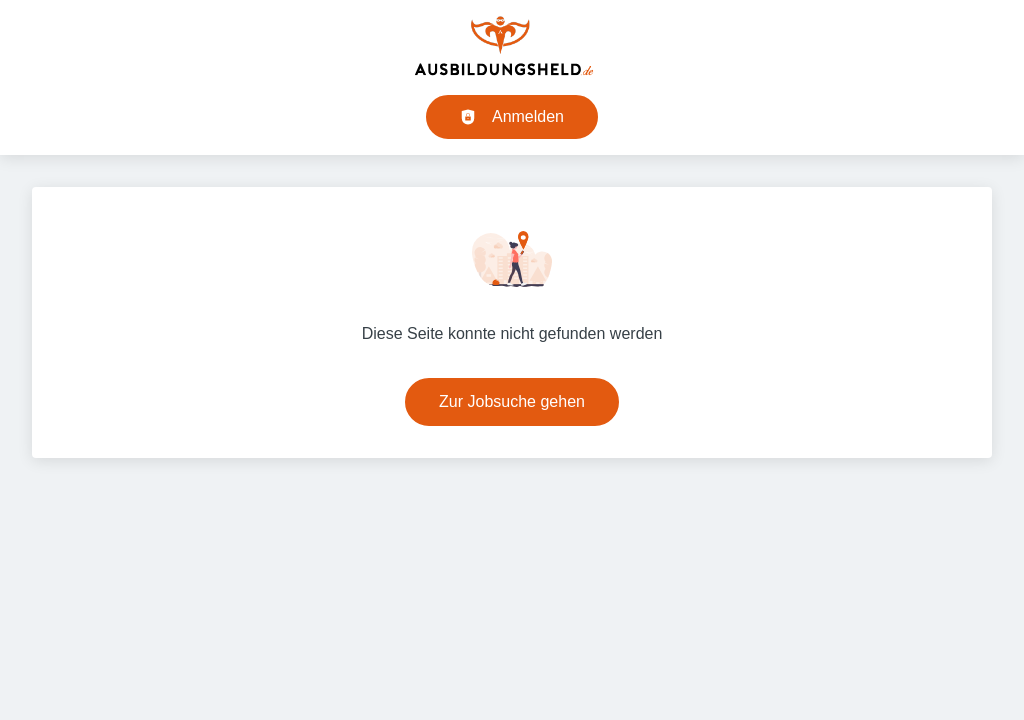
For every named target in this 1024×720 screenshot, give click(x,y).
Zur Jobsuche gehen (512, 401)
